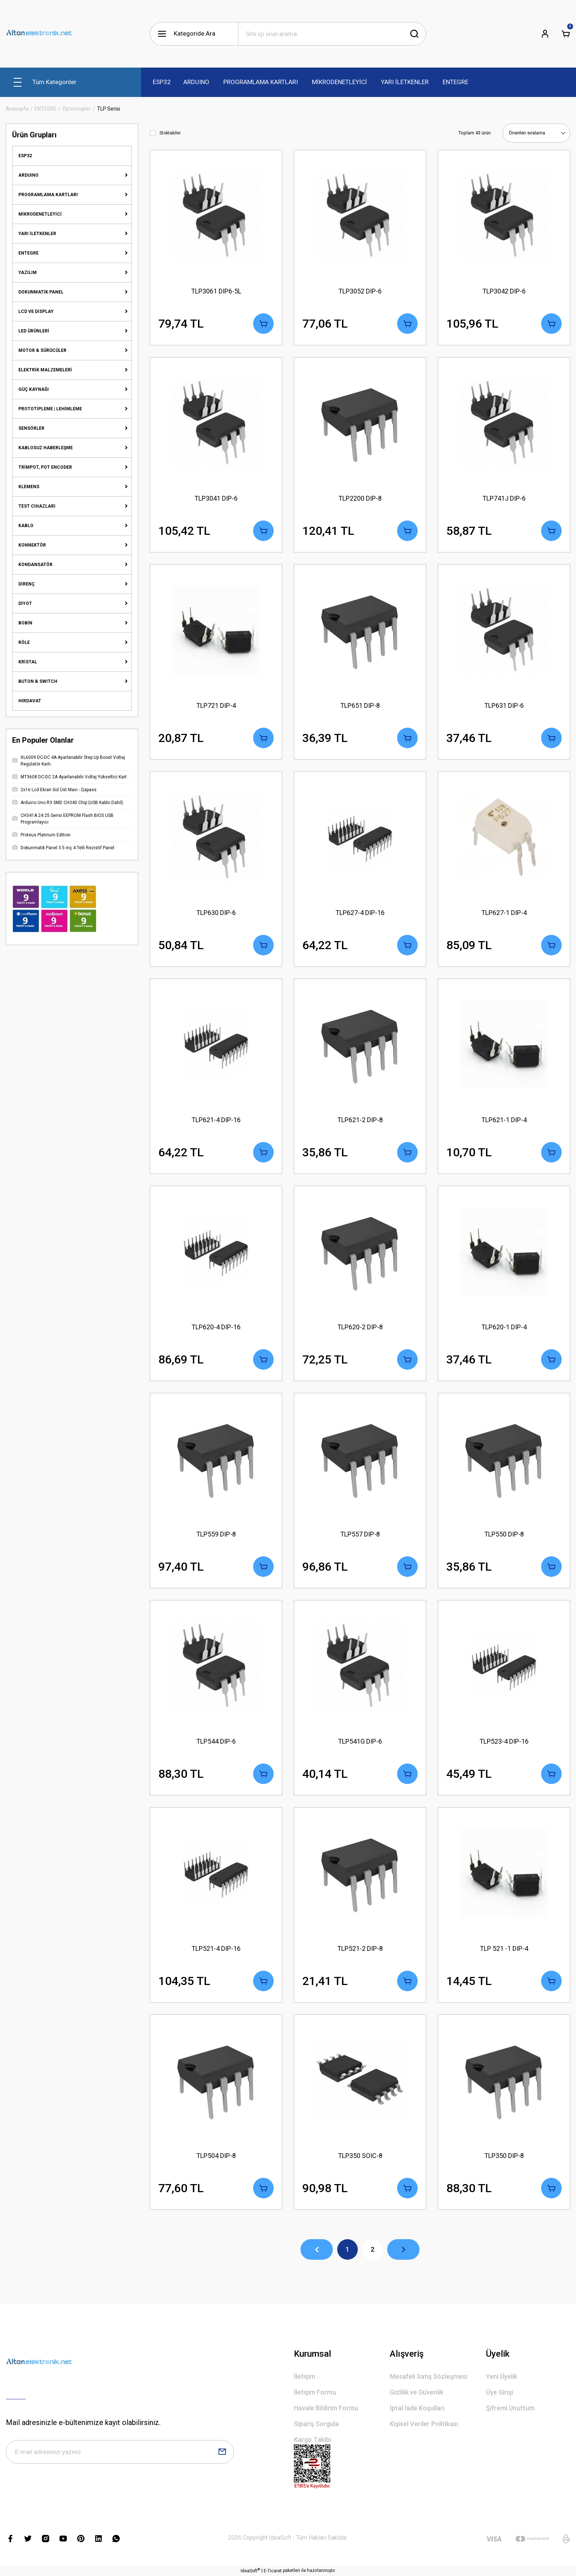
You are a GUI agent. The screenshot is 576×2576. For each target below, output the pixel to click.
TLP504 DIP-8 (216, 2155)
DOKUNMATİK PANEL (41, 292)
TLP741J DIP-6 (504, 498)
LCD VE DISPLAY (36, 311)
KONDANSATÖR (35, 564)
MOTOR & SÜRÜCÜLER (42, 350)
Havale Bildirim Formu (326, 2408)
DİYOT (25, 603)
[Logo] (39, 33)
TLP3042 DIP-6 (504, 291)
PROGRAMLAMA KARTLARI (48, 194)
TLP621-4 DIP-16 (216, 1120)
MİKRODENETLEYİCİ (40, 214)
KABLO (25, 525)
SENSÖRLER (31, 428)
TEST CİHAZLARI (36, 506)
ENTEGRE (28, 253)
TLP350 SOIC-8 (360, 2155)
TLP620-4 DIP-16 (216, 1327)
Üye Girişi (499, 2392)
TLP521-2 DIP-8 (360, 1948)
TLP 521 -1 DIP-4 (504, 1948)
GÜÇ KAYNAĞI (33, 389)
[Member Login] (545, 33)
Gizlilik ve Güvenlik (416, 2392)
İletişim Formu (315, 2392)
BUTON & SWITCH (37, 681)
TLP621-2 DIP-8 (360, 1120)
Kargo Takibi (312, 2439)
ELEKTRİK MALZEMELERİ (45, 369)
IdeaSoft (250, 2570)
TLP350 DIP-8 (504, 2155)
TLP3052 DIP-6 (360, 291)
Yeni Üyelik (501, 2376)
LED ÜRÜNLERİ (33, 331)
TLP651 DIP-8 (360, 705)
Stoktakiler (170, 133)
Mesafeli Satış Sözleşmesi (428, 2376)
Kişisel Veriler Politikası (424, 2424)
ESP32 (25, 155)
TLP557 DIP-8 (360, 1534)
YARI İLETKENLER (37, 233)
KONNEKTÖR (32, 545)
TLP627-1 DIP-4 (504, 912)
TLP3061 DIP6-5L (216, 291)
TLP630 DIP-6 (216, 912)
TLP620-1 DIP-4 (504, 1327)
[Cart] (565, 33)
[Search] (332, 34)
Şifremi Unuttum (510, 2408)
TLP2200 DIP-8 (360, 498)
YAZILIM (27, 272)
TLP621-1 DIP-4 (504, 1120)
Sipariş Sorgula (316, 2424)
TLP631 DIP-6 (504, 705)
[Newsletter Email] (120, 2452)
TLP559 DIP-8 (216, 1534)
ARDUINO (28, 175)
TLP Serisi (108, 109)
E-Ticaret (273, 2570)
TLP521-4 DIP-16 (216, 1948)
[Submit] (222, 2452)
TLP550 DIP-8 (504, 1534)
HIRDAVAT (29, 700)
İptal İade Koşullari (417, 2408)
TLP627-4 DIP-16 (360, 912)
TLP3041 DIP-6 (216, 498)
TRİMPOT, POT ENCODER (45, 467)
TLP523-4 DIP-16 (504, 1741)
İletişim (304, 2376)
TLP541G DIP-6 (360, 1741)
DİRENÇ (26, 584)
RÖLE (24, 642)
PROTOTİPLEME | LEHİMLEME (50, 408)
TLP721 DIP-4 (216, 705)
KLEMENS (28, 486)
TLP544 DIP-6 (216, 1741)
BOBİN (25, 623)
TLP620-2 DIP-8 (360, 1327)
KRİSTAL (27, 661)
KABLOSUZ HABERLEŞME (45, 447)
